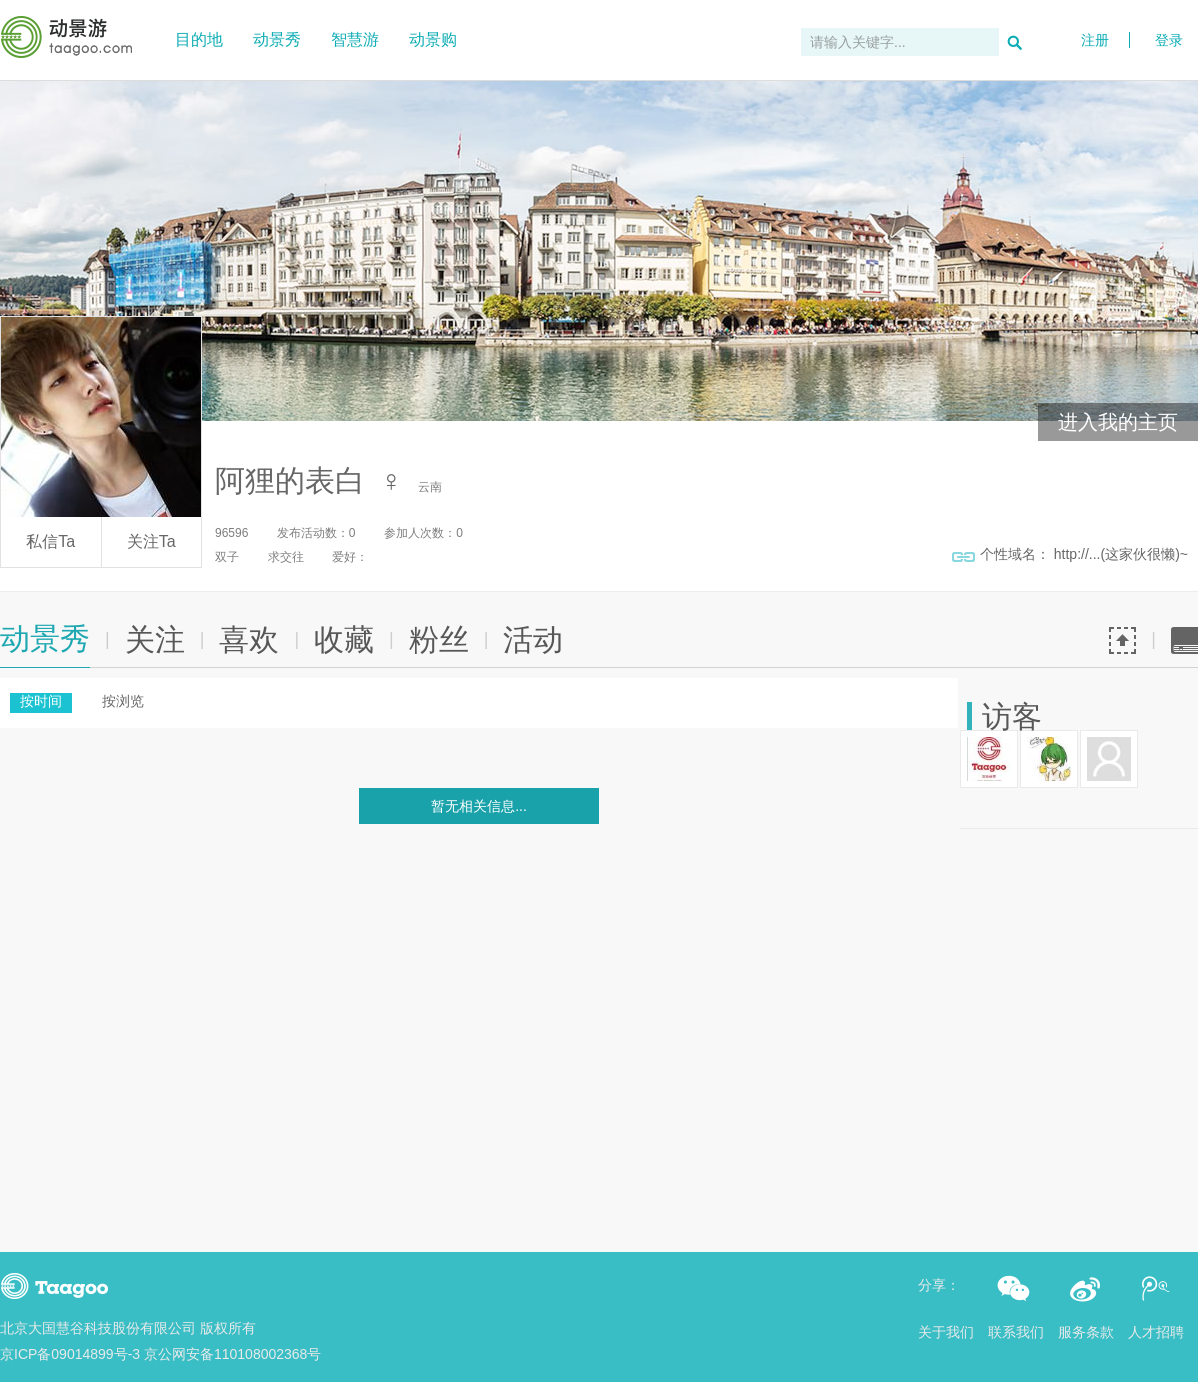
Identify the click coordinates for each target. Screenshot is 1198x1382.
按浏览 (123, 701)
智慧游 (355, 39)
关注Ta (151, 541)
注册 (1095, 40)
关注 (155, 639)
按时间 (41, 701)
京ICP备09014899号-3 (70, 1354)
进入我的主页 (1118, 422)
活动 (533, 639)
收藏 (344, 639)
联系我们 (1016, 1332)
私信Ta (50, 541)
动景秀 (277, 39)
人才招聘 (1156, 1332)
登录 (1169, 12)
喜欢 (249, 639)
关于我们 (946, 1332)
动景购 (433, 39)
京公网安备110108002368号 (232, 1354)
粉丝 (439, 639)
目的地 (199, 39)
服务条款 (1086, 1332)
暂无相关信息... (479, 806)
